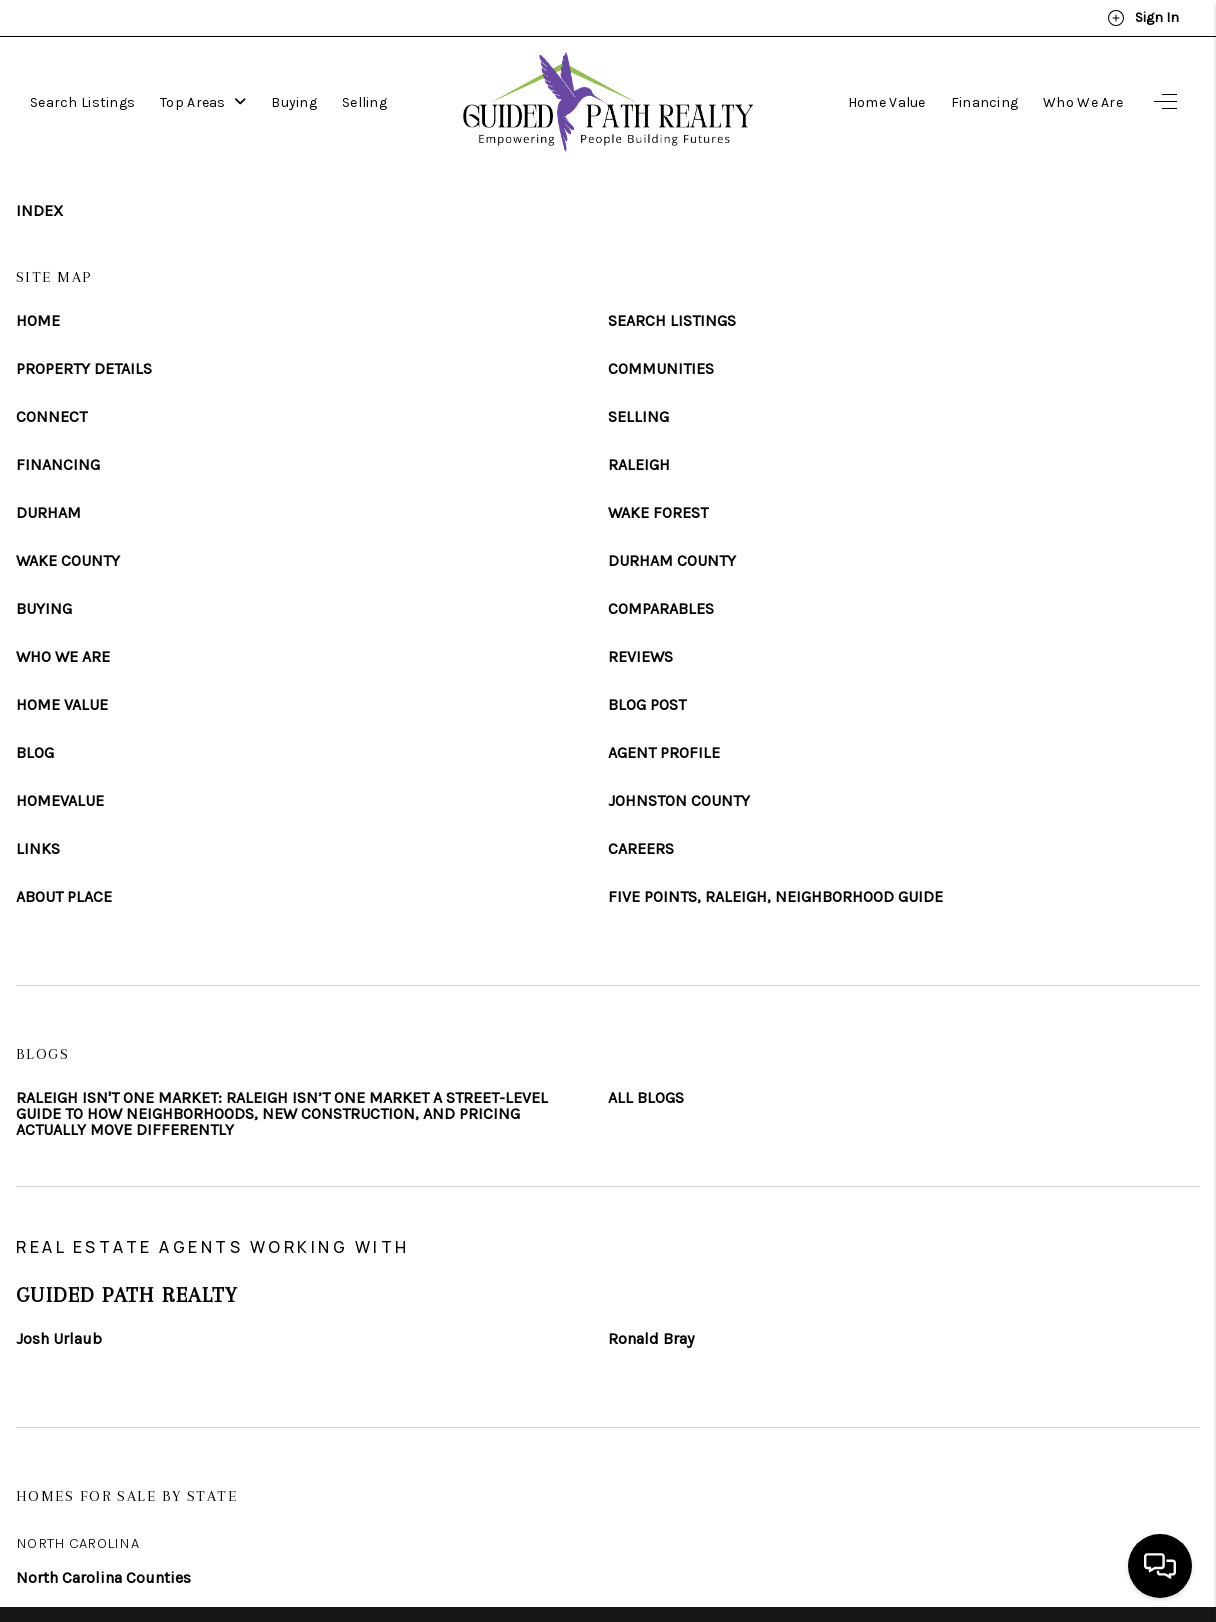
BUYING (44, 609)
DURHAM (48, 513)
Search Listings (82, 102)
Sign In (1143, 18)
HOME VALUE (62, 705)
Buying (294, 102)
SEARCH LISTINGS (672, 321)
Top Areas (203, 102)
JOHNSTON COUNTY (679, 801)
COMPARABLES (661, 609)
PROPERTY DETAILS (84, 369)
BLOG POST (647, 705)
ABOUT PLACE (64, 897)
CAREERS (641, 849)
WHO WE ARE (63, 657)
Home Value (887, 102)
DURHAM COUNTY (672, 561)
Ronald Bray (651, 1339)
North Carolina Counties (103, 1577)
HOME (38, 321)
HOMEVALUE (60, 801)
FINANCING (58, 465)
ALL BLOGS (646, 1098)
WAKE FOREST (658, 513)
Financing (985, 102)
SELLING (638, 417)
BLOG (35, 753)
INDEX (39, 210)
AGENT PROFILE (664, 753)
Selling (364, 102)
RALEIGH (639, 465)
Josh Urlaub (59, 1339)
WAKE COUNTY (68, 561)
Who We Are (1083, 102)
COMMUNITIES (661, 369)
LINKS (38, 849)
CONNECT (51, 417)
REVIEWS (640, 657)
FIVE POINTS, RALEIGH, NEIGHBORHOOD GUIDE (775, 897)
